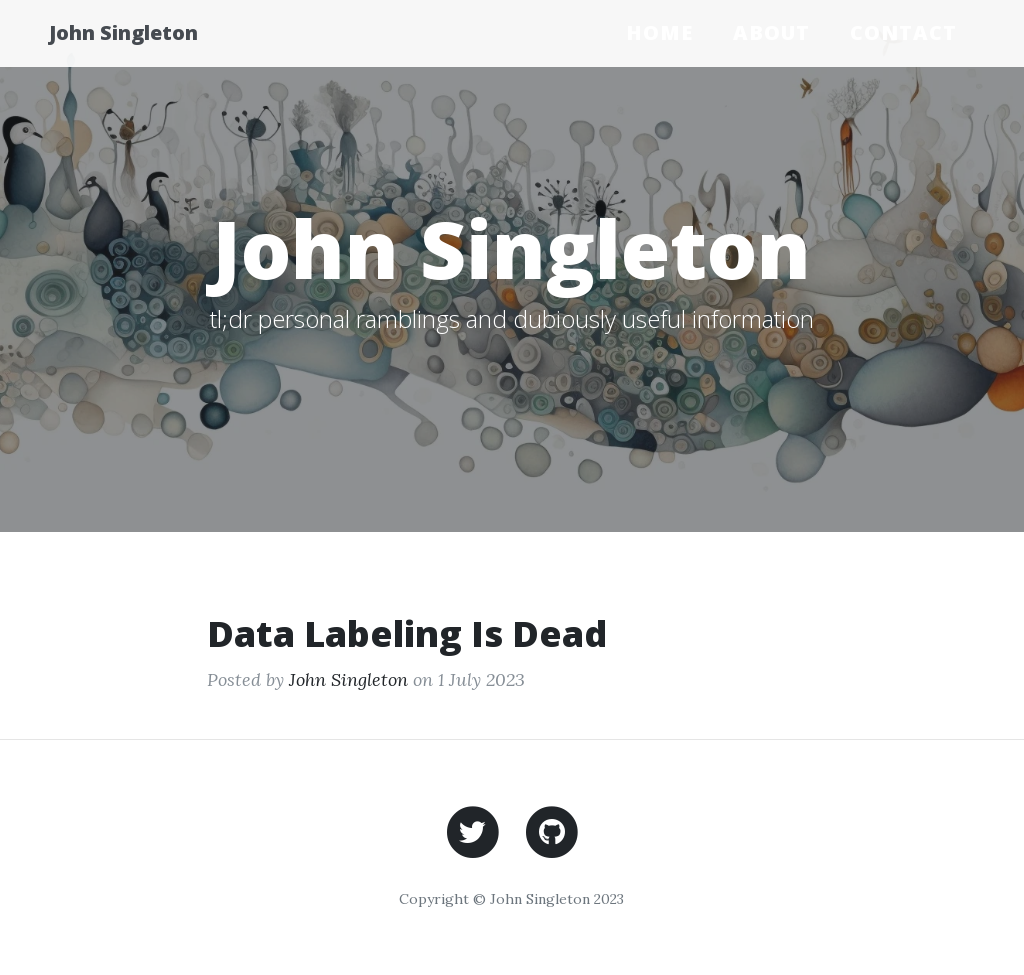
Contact (903, 32)
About (771, 32)
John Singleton (141, 32)
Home (659, 32)
